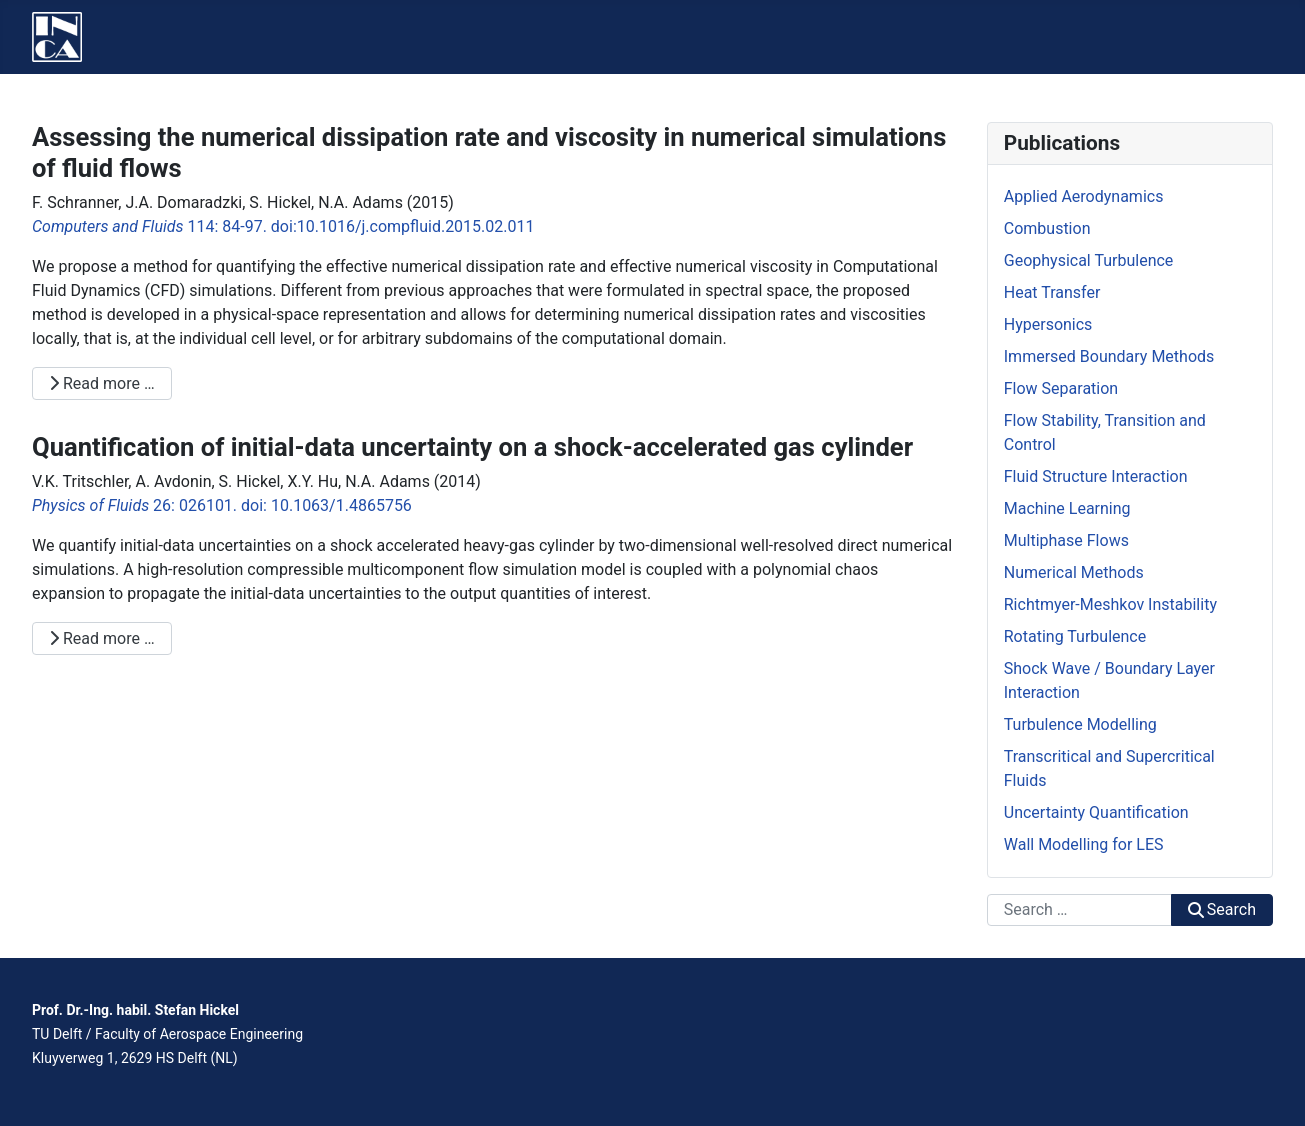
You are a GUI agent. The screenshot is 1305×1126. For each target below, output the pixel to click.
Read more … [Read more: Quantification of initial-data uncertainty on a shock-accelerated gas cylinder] (102, 638)
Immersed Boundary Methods (1109, 356)
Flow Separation (1061, 388)
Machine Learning (1067, 508)
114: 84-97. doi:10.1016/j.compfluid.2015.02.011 (283, 226)
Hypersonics (1048, 324)
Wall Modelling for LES (1084, 844)
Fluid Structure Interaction (1096, 476)
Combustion (1047, 228)
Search (1222, 909)
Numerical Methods (1074, 572)
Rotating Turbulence (1075, 636)
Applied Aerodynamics (1084, 196)
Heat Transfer (1052, 292)
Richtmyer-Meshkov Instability (1110, 604)
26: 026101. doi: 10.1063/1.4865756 (222, 505)
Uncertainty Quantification (1096, 812)
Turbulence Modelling (1080, 724)
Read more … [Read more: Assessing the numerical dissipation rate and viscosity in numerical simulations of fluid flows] (102, 383)
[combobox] (1079, 910)
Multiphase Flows (1066, 540)
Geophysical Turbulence (1089, 260)
